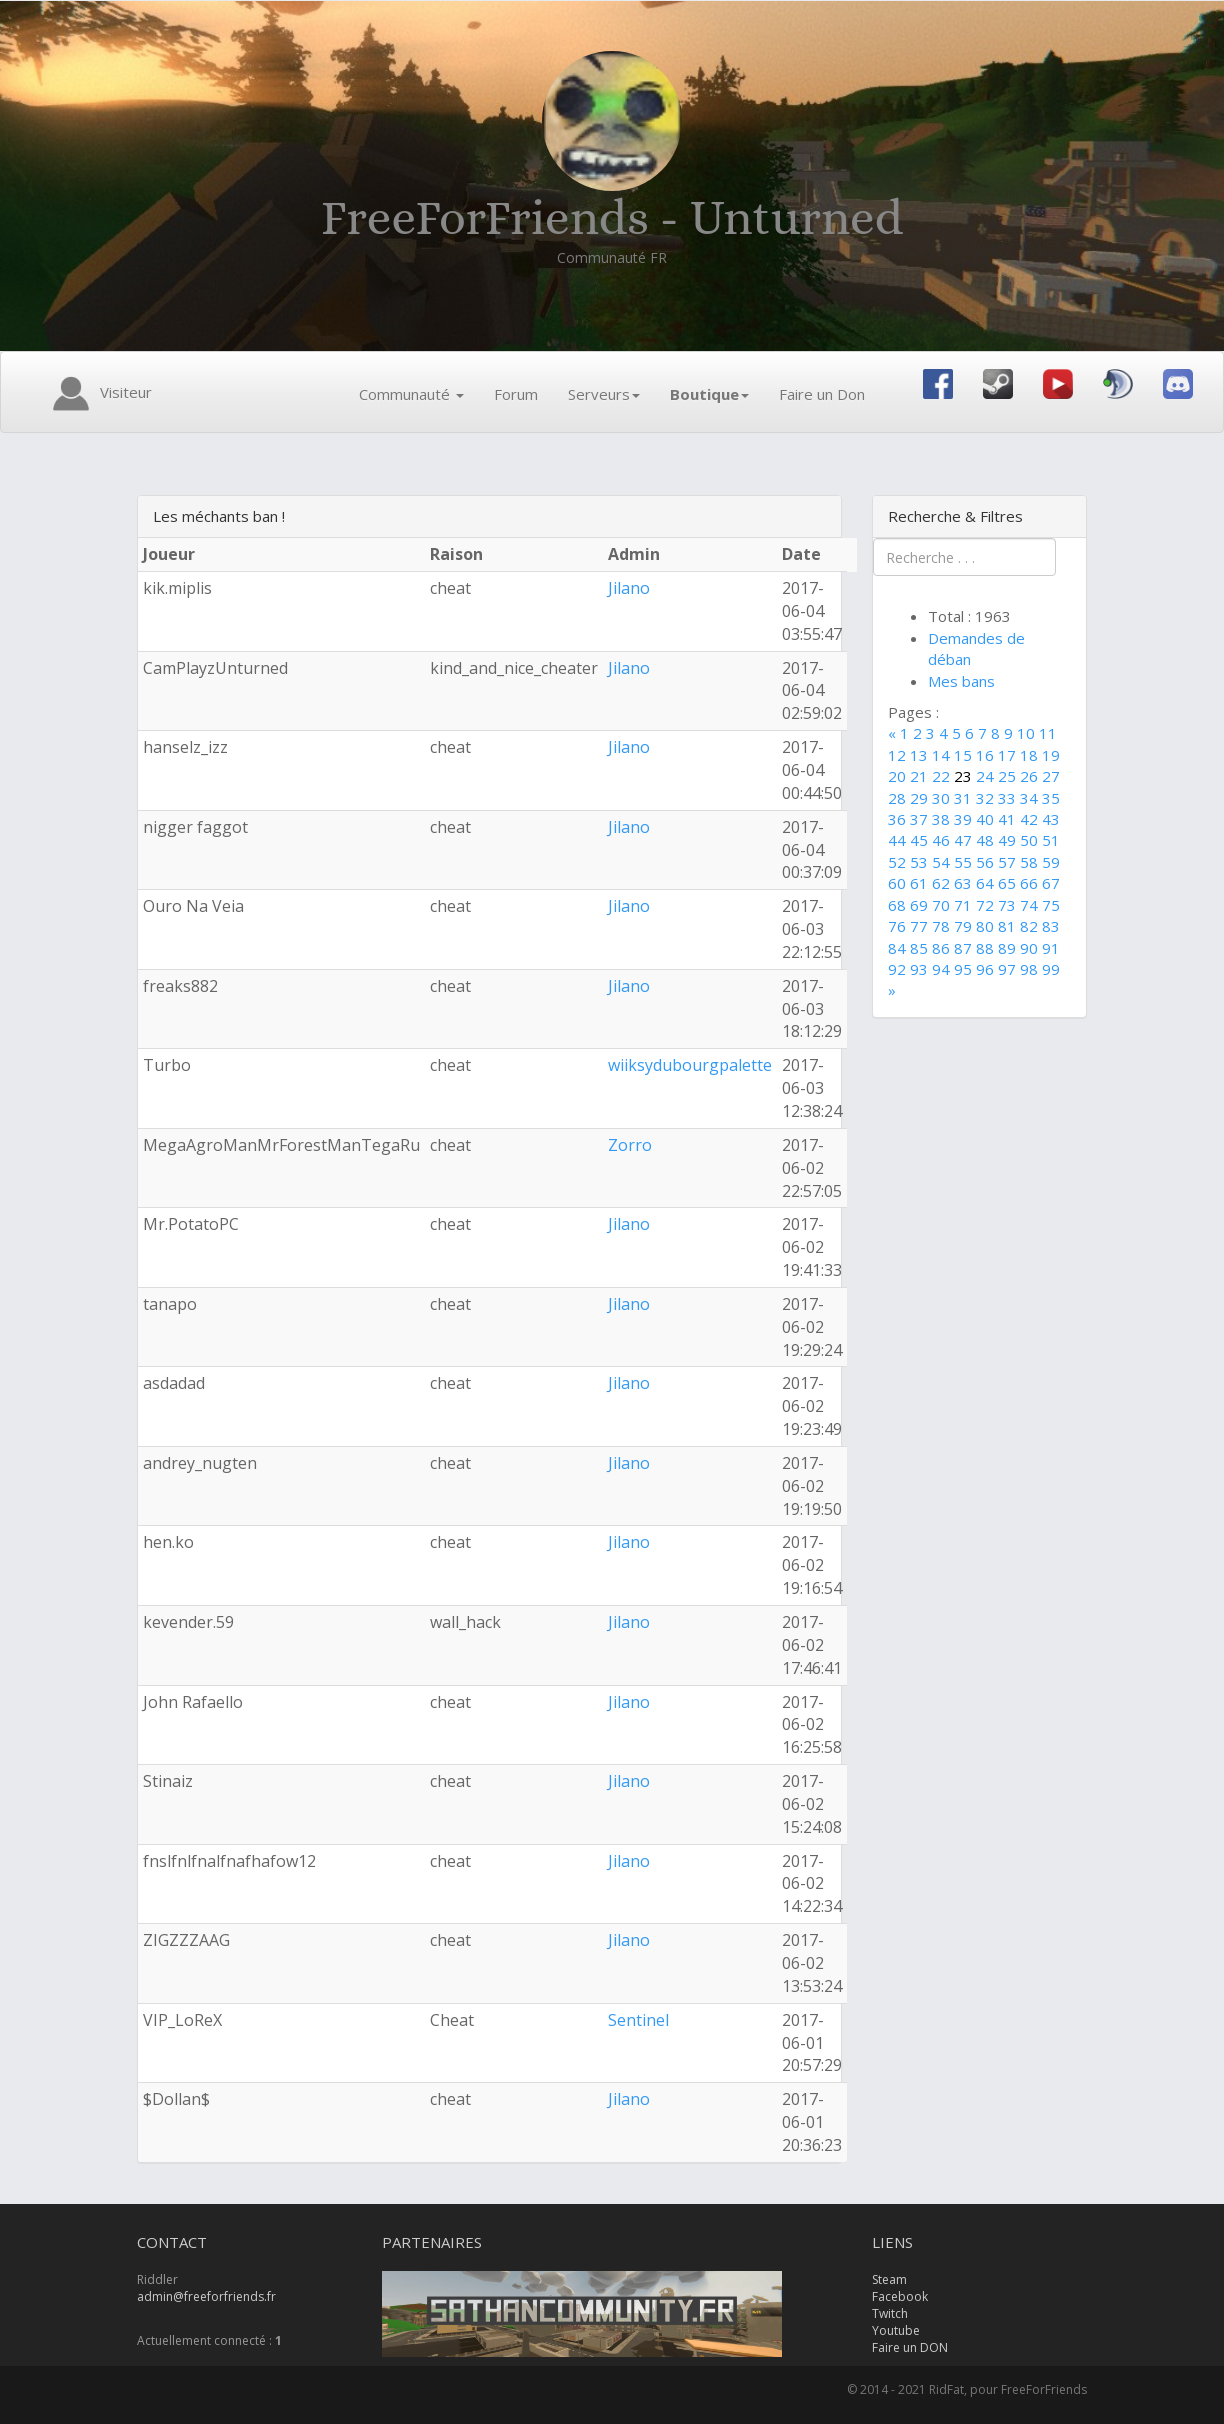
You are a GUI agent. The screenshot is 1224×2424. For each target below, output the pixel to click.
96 (985, 969)
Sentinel (638, 2020)
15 (963, 755)
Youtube (896, 2330)
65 (1007, 883)
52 (897, 862)
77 (919, 926)
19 (1051, 755)
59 (1051, 862)
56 (985, 862)
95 (963, 969)
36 (897, 819)
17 (1007, 755)
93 (919, 969)
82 (1029, 926)
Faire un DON (910, 2347)
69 (919, 905)
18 (1029, 755)
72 (985, 905)
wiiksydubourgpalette (690, 1065)
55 (963, 862)
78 (941, 926)
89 (1007, 948)
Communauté (411, 394)
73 (1007, 905)
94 (941, 969)
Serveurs (604, 394)
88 (985, 948)
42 (1029, 819)
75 (1051, 905)
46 (941, 840)
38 (941, 819)
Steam (889, 2279)
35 (1051, 798)
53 (919, 862)
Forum (516, 394)
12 (897, 755)
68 (897, 905)
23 (963, 776)
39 (963, 819)
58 (1029, 862)
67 (1051, 883)
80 (985, 926)
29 (919, 798)
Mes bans (961, 681)
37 (919, 819)
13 (919, 755)
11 (1048, 733)
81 (1007, 926)
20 (897, 776)
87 (963, 948)
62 (941, 883)
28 (897, 798)
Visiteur (99, 394)
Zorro (630, 1145)
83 (1051, 926)
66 (1029, 883)
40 (985, 819)
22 (941, 776)
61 (919, 883)
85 (919, 948)
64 (985, 883)
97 (1007, 969)
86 (941, 948)
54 (941, 862)
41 (1007, 819)
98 (1029, 969)
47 (963, 840)
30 (941, 798)
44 (897, 840)
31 (963, 798)
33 (1007, 798)
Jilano (629, 588)
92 (897, 969)
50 (1029, 840)
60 (897, 883)
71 (963, 905)
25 (1007, 776)
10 (1026, 733)
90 (1029, 948)
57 (1007, 862)
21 (919, 776)
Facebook (900, 2296)
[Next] (892, 990)
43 (1051, 819)
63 (963, 883)
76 (897, 926)
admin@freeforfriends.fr (206, 2296)
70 (941, 905)
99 (1051, 969)
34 (1029, 798)
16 (985, 755)
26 (1029, 776)
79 (963, 926)
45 (919, 840)
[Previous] (894, 733)
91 (1051, 948)
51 (1051, 840)
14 (941, 755)
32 (985, 798)
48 (985, 840)
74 (1029, 905)
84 (897, 948)
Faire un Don (822, 394)
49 (1007, 840)
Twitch (890, 2313)
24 (985, 776)
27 (1051, 776)
